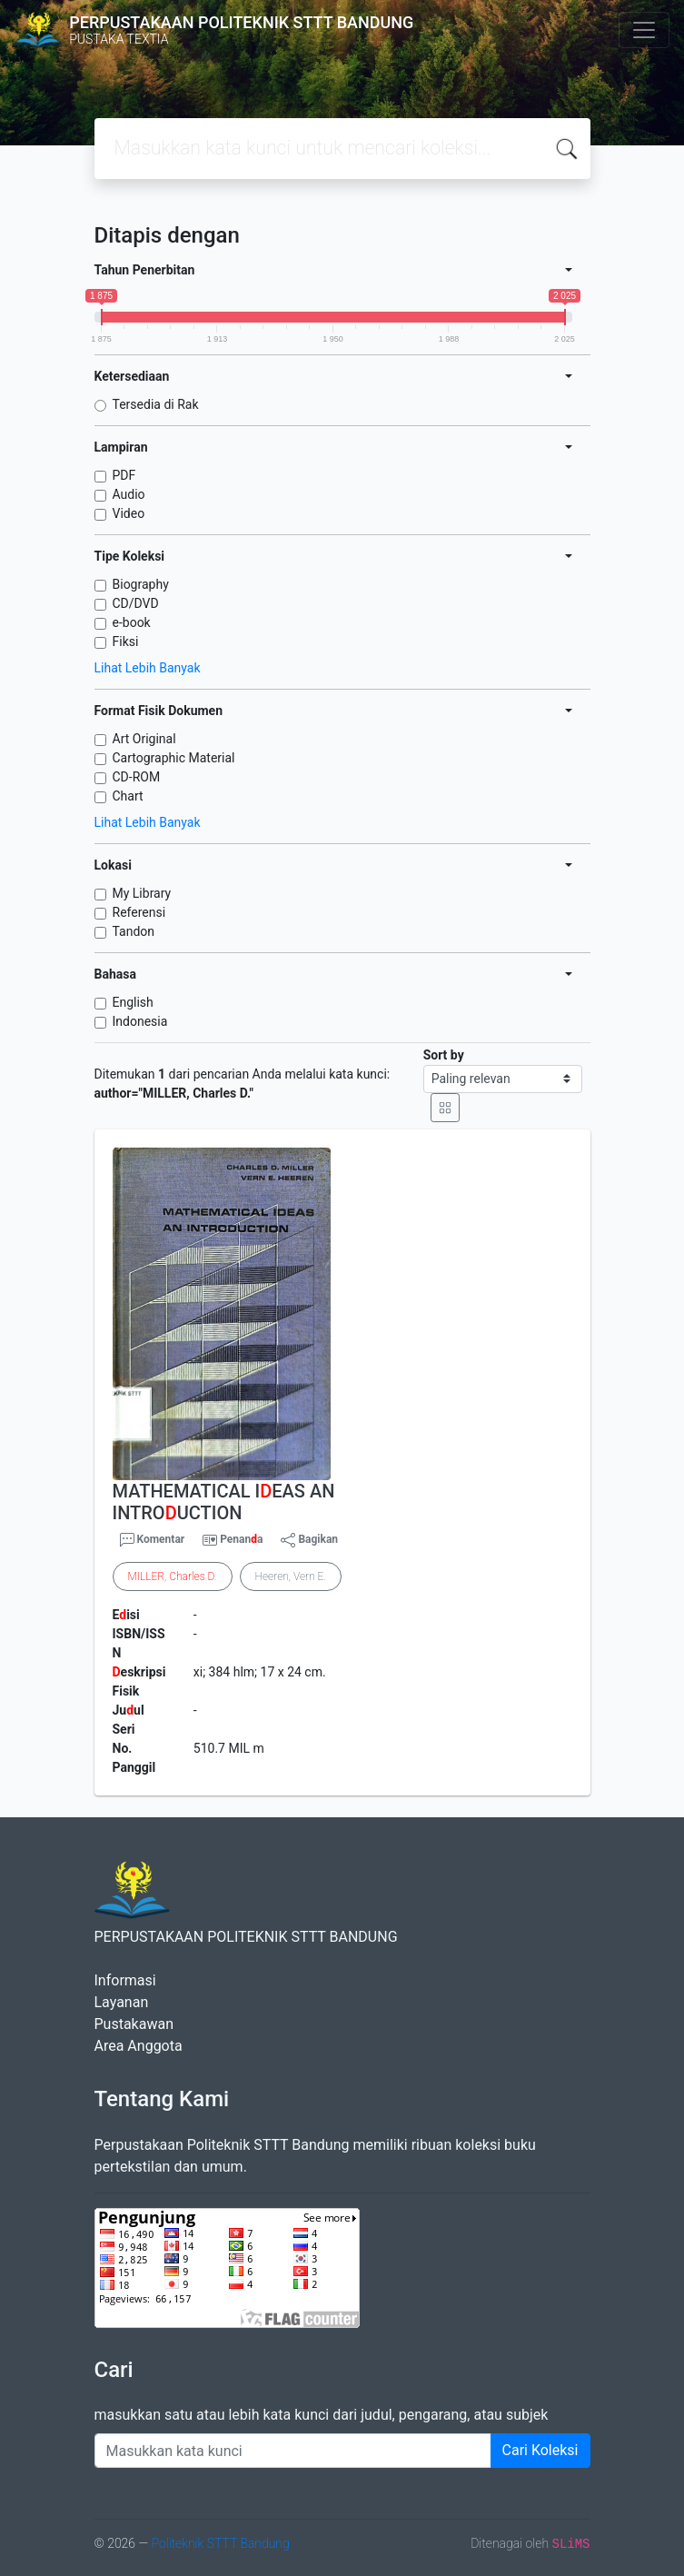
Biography (141, 584)
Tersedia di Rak (156, 404)
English (133, 1002)
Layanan (121, 2002)
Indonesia (140, 1021)
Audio (129, 494)
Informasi (125, 1980)
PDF (124, 475)
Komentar (152, 1540)
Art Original (144, 738)
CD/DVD (136, 603)
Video (129, 513)
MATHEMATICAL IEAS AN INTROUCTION (224, 1502)
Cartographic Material (174, 758)
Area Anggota (138, 2045)
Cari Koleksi (540, 2450)
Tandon (134, 931)
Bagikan (309, 1540)
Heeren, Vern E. (291, 1576)
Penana (241, 1539)
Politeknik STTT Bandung (220, 2543)
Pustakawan (133, 2024)
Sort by (443, 1055)
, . (172, 1576)
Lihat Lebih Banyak (147, 668)
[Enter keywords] (292, 2450)
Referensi (139, 912)
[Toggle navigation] (644, 30)
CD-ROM (137, 777)
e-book (132, 622)
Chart (128, 796)
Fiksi (126, 641)
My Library (142, 893)
